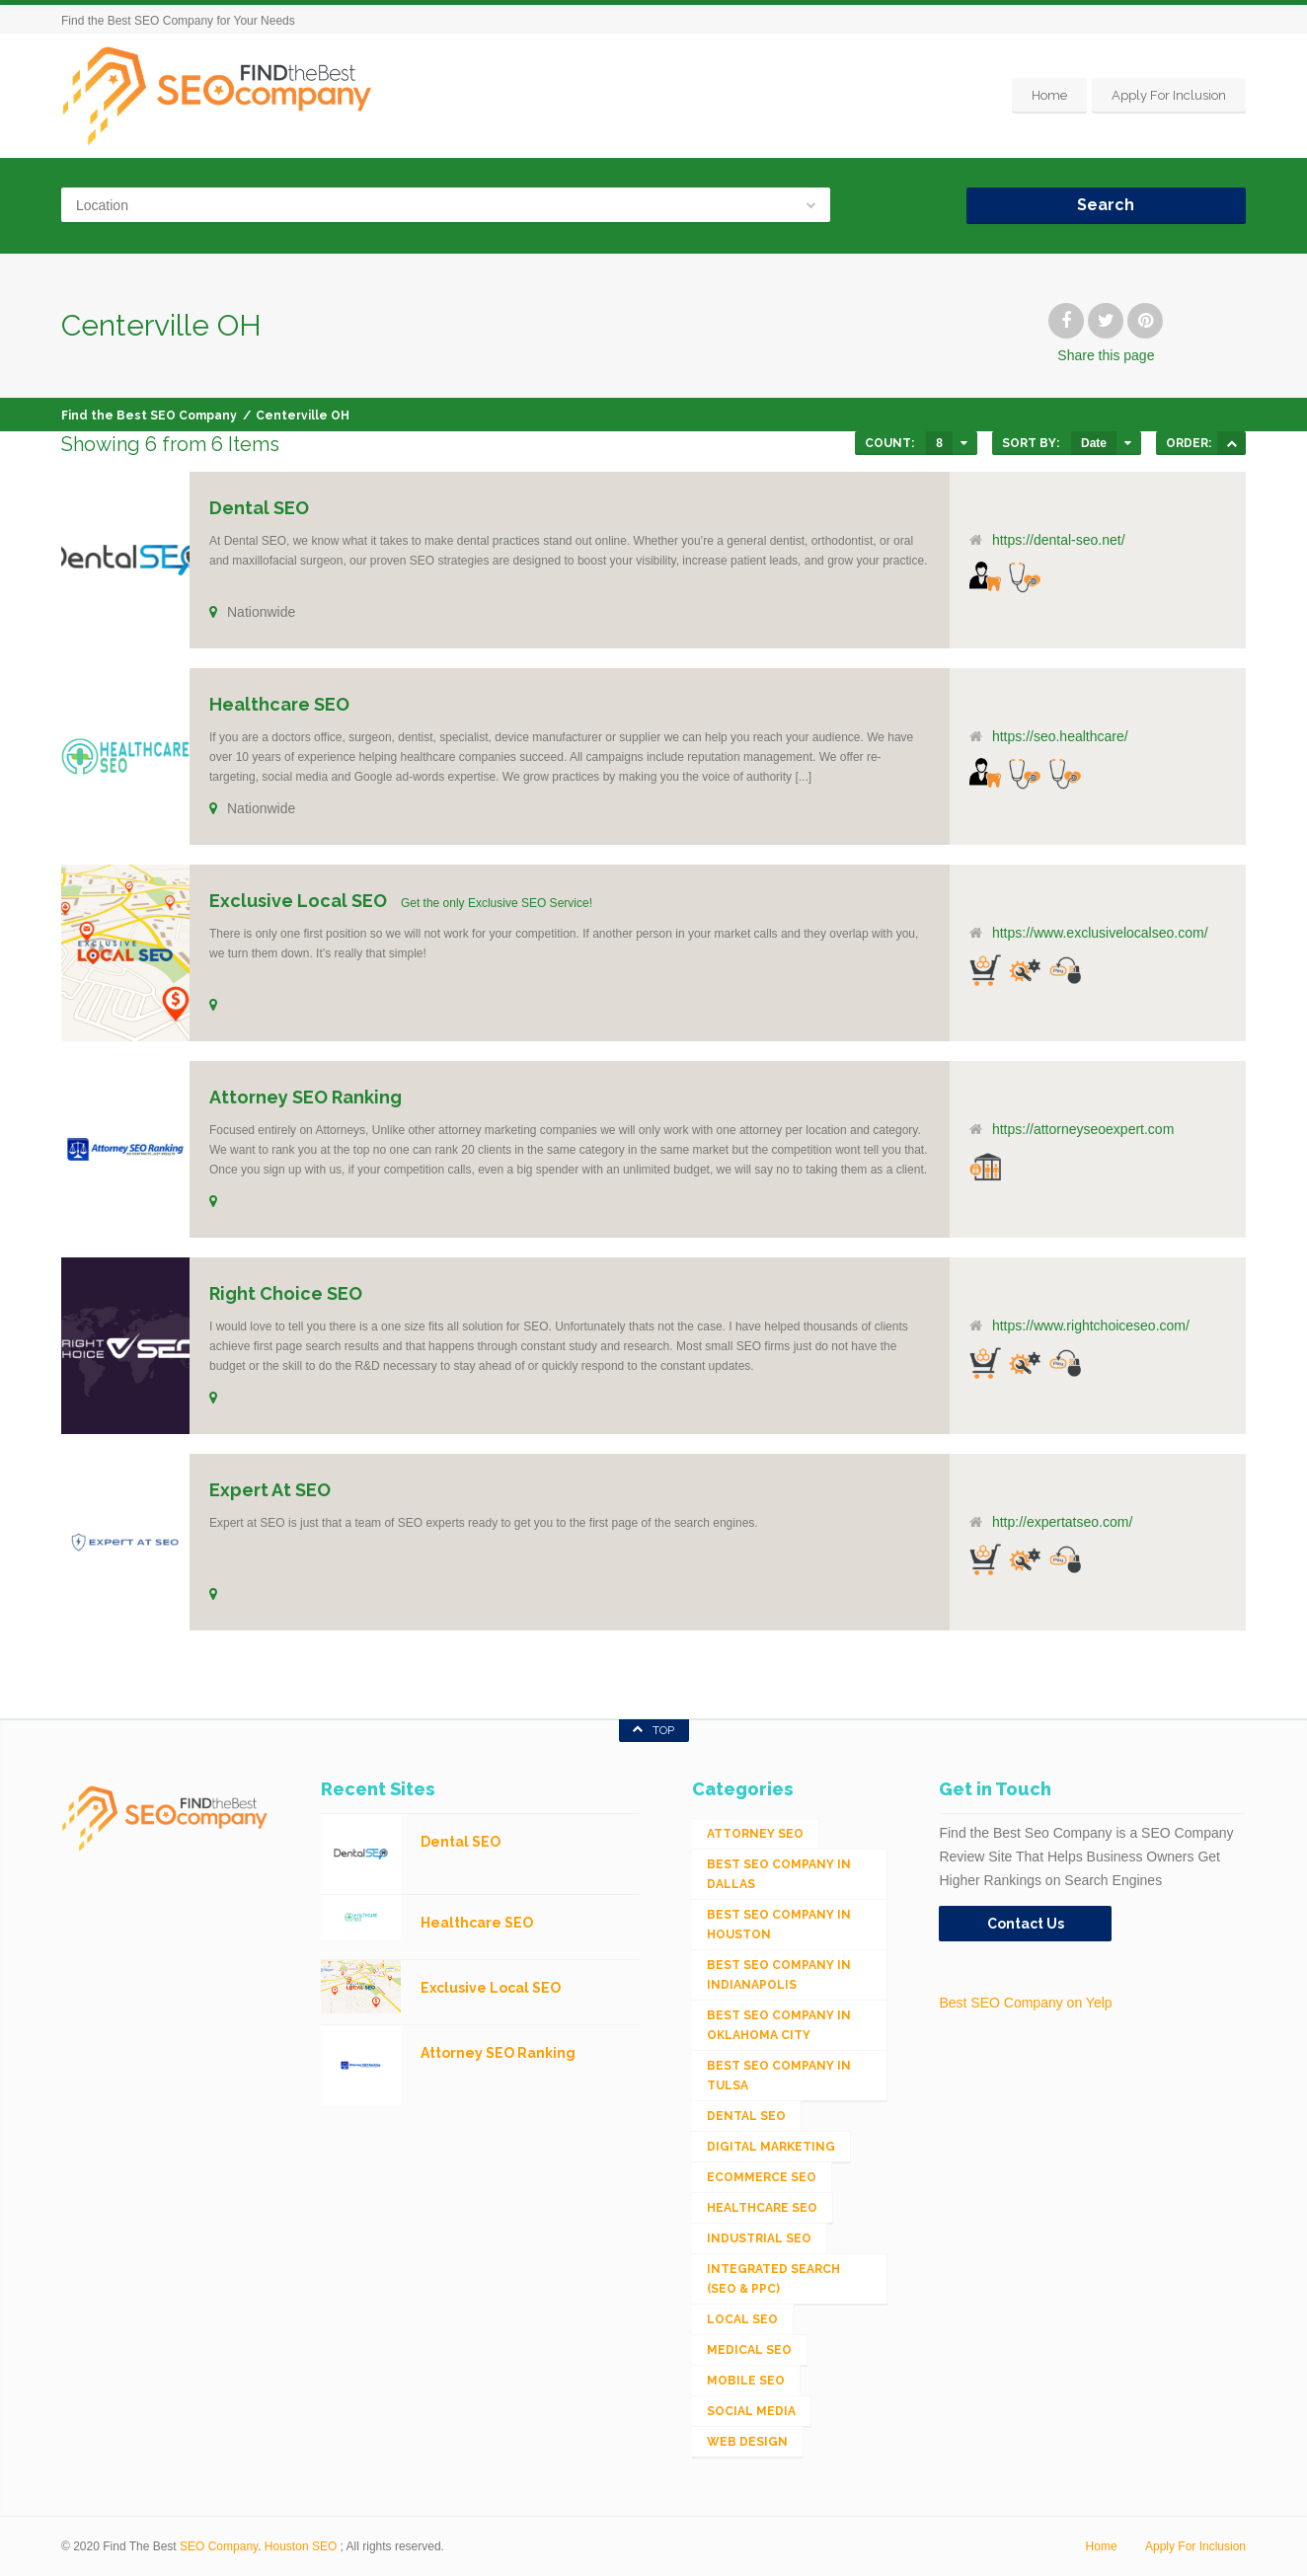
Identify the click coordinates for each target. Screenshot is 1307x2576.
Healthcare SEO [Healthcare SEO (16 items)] (762, 2208)
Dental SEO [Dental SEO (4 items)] (746, 2116)
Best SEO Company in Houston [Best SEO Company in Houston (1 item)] (779, 1924)
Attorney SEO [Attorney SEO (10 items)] (755, 1834)
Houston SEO (301, 2546)
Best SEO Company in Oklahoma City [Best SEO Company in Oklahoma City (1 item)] (779, 2025)
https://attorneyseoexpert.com (1083, 1129)
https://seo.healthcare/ (1060, 736)
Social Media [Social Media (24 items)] (751, 2411)
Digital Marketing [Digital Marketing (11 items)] (771, 2147)
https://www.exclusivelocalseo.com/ (1100, 933)
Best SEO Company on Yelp (1025, 2002)
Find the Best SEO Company (149, 415)
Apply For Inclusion (1169, 95)
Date (1094, 443)
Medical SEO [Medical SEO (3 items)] (749, 2350)
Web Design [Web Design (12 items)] (747, 2442)
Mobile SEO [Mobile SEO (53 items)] (746, 2380)
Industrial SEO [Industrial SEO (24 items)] (759, 2238)
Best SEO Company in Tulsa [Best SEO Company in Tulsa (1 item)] (779, 2075)
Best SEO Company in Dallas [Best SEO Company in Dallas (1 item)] (779, 1874)
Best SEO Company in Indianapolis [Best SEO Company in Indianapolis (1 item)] (779, 1975)
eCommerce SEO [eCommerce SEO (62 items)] (761, 2177)
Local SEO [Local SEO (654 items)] (742, 2319)
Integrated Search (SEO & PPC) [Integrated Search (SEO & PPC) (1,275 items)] (773, 2279)
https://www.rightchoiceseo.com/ (1091, 1325)
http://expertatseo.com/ (1062, 1522)
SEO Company (219, 2546)
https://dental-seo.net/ (1058, 540)
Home (1049, 95)
